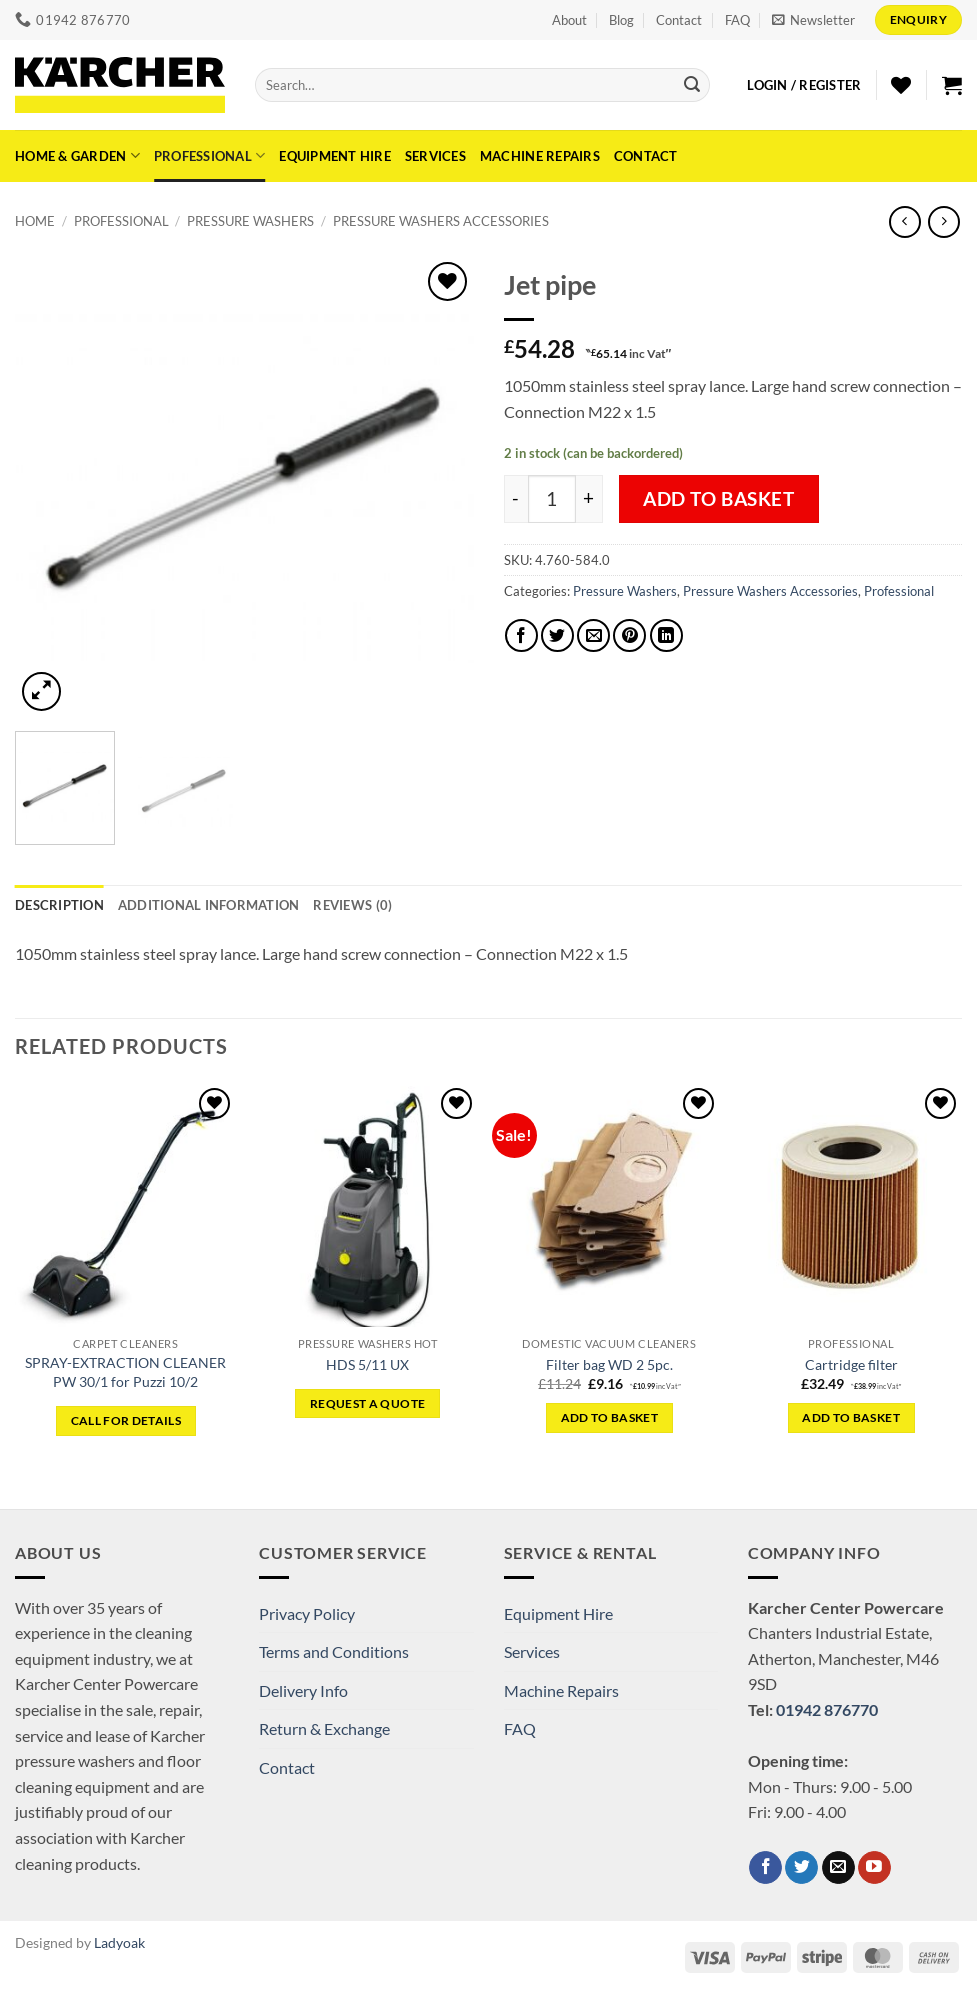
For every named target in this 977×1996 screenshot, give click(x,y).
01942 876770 (827, 1709)
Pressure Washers (250, 221)
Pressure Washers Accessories (441, 221)
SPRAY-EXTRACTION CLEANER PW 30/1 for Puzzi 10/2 (125, 1372)
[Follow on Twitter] (801, 1868)
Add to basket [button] (610, 1417)
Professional (210, 155)
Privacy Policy (307, 1613)
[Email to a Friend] (593, 635)
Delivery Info (303, 1690)
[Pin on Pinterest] (629, 635)
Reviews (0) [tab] (352, 905)
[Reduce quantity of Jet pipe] (516, 499)
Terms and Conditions (334, 1651)
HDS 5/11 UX (367, 1364)
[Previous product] (943, 221)
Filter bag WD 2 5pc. (609, 1364)
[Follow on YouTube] (874, 1868)
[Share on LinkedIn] (666, 635)
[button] (813, 20)
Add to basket (719, 498)
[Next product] (904, 221)
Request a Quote (367, 1403)
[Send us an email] (838, 1868)
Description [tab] (59, 905)
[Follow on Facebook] (765, 1868)
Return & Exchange (324, 1728)
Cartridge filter (851, 1364)
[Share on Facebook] (521, 635)
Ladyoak (119, 1942)
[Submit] (692, 85)
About (569, 20)
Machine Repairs (540, 156)
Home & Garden (77, 155)
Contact (679, 20)
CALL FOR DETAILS (126, 1420)
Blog (621, 20)
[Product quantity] (552, 499)
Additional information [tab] (209, 905)
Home (35, 221)
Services (435, 156)
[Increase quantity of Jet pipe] (589, 499)
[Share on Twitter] (557, 635)
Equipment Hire (335, 156)
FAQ (737, 20)
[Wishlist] (901, 85)
